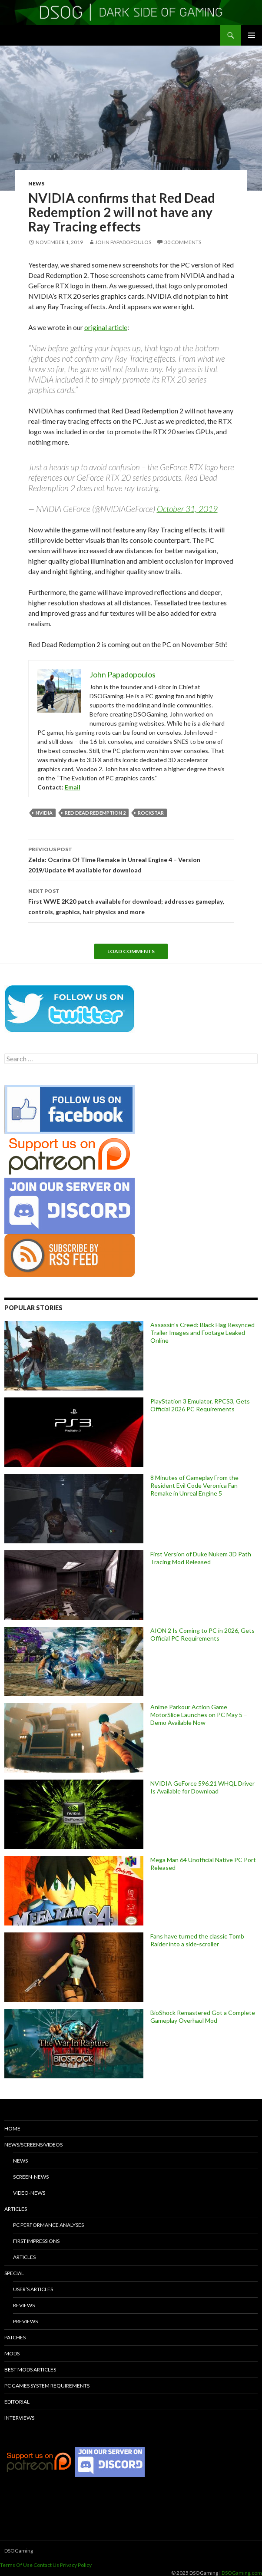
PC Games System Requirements (47, 2385)
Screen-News (31, 2176)
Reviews (24, 2305)
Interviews (19, 2417)
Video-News (29, 2193)
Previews (25, 2321)
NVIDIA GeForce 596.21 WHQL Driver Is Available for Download (202, 1787)
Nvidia (44, 813)
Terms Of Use (16, 2565)
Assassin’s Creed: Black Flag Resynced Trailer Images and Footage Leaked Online (202, 1332)
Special (14, 2273)
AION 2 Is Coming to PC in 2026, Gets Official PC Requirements (202, 1634)
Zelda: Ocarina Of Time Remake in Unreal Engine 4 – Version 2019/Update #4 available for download (131, 859)
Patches (15, 2337)
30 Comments (182, 242)
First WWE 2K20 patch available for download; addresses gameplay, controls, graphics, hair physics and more (131, 900)
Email (72, 787)
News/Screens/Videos (33, 2144)
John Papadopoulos (123, 242)
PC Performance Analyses (48, 2225)
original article (105, 327)
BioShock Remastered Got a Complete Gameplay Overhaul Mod (202, 2016)
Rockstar (151, 813)
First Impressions (36, 2241)
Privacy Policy (76, 2565)
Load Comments (131, 951)
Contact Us (46, 2565)
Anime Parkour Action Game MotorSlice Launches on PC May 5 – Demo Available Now (198, 1714)
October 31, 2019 (187, 509)
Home (12, 2128)
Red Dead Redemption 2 (95, 813)
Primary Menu (251, 35)
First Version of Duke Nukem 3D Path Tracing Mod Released (200, 1557)
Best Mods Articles (30, 2369)
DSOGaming (18, 2550)
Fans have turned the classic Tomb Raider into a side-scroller (197, 1940)
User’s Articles (33, 2289)
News (36, 183)
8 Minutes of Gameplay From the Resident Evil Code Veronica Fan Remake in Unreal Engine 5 (194, 1485)
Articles (15, 2209)
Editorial (17, 2401)
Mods (12, 2353)
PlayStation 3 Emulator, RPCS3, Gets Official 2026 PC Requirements (200, 1405)
